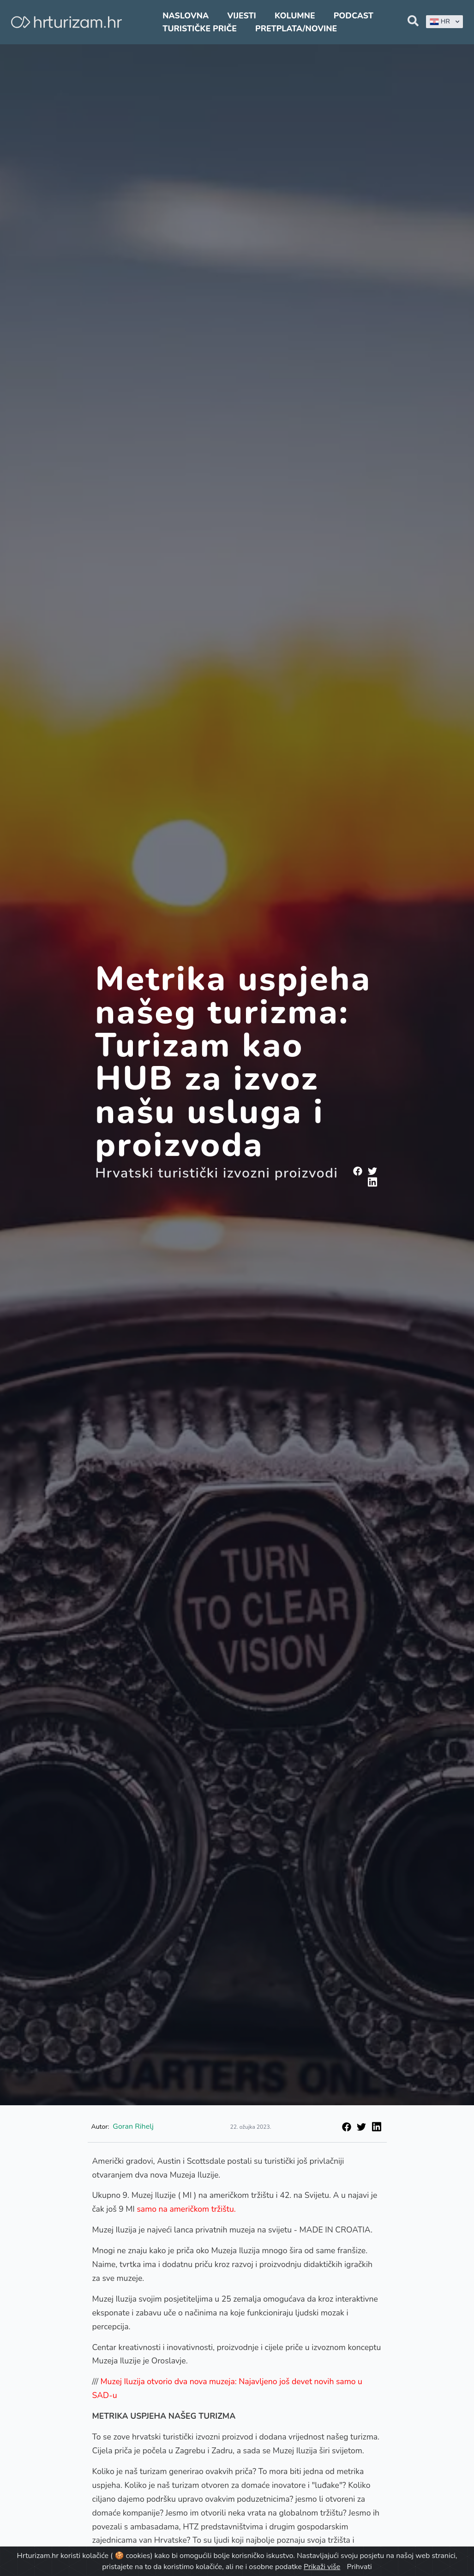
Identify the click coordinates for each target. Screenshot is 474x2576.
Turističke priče (199, 28)
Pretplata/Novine (296, 28)
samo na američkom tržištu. (186, 2209)
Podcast (353, 15)
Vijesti (241, 15)
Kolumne (295, 15)
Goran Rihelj (133, 2126)
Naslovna (185, 15)
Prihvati (359, 2567)
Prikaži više (322, 2567)
